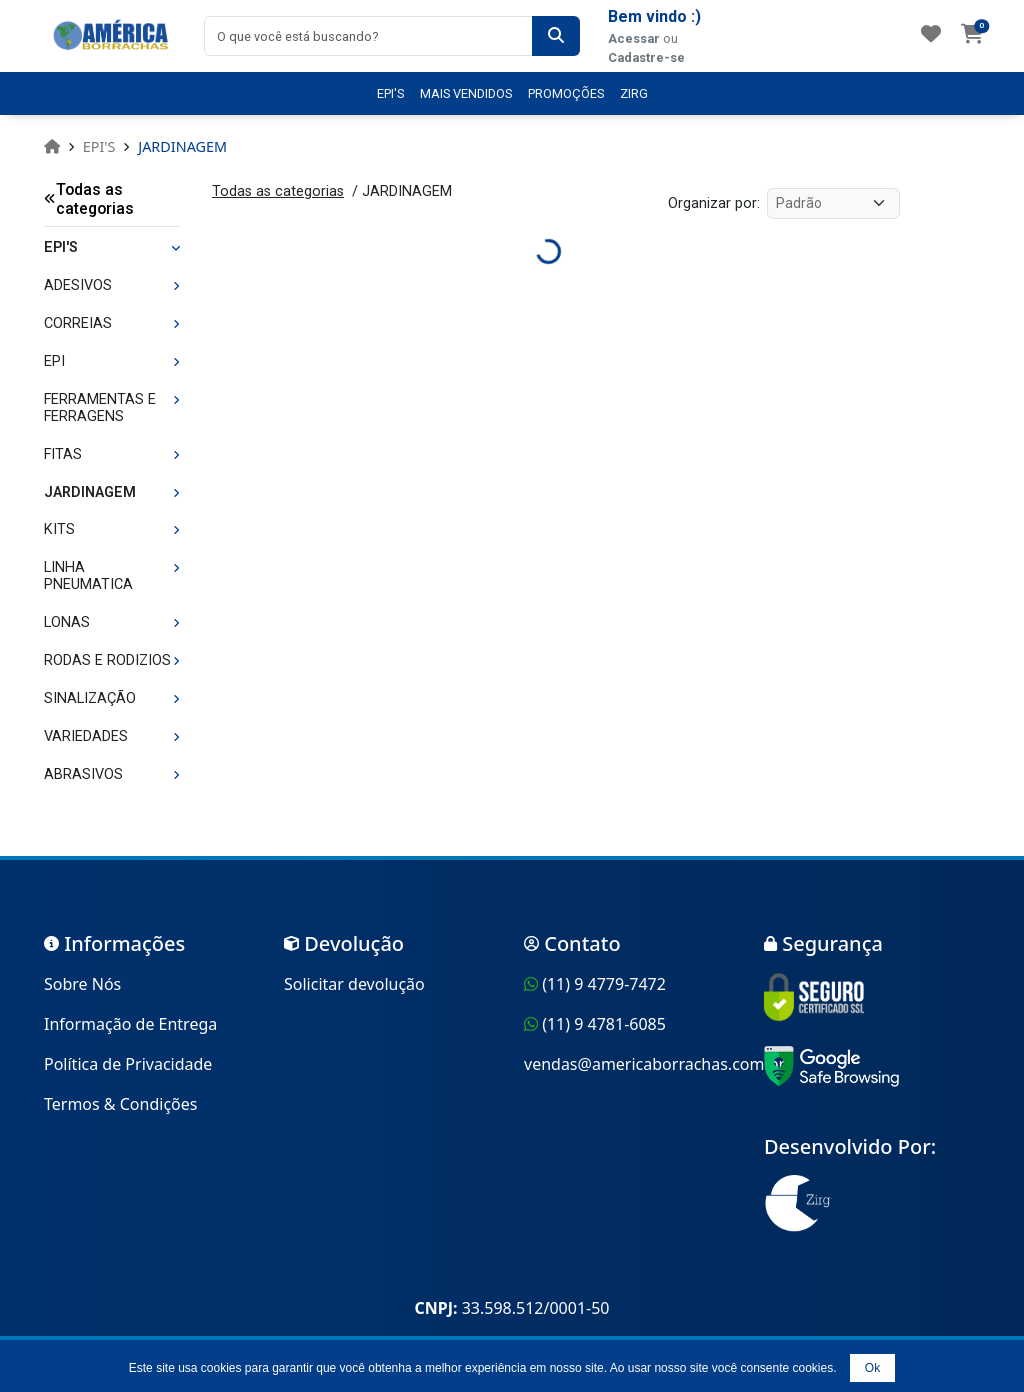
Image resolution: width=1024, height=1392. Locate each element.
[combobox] (368, 36)
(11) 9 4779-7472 (604, 984)
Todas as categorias (89, 199)
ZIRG (634, 93)
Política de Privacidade (128, 1064)
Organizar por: (714, 204)
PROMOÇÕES (566, 93)
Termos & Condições (120, 1104)
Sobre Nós (82, 984)
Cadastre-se (646, 57)
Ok (872, 1368)
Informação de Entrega (130, 1024)
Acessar (634, 38)
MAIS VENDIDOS (466, 93)
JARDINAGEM (182, 146)
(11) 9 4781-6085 (604, 1024)
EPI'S (390, 93)
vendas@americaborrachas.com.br (654, 1064)
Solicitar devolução (354, 984)
